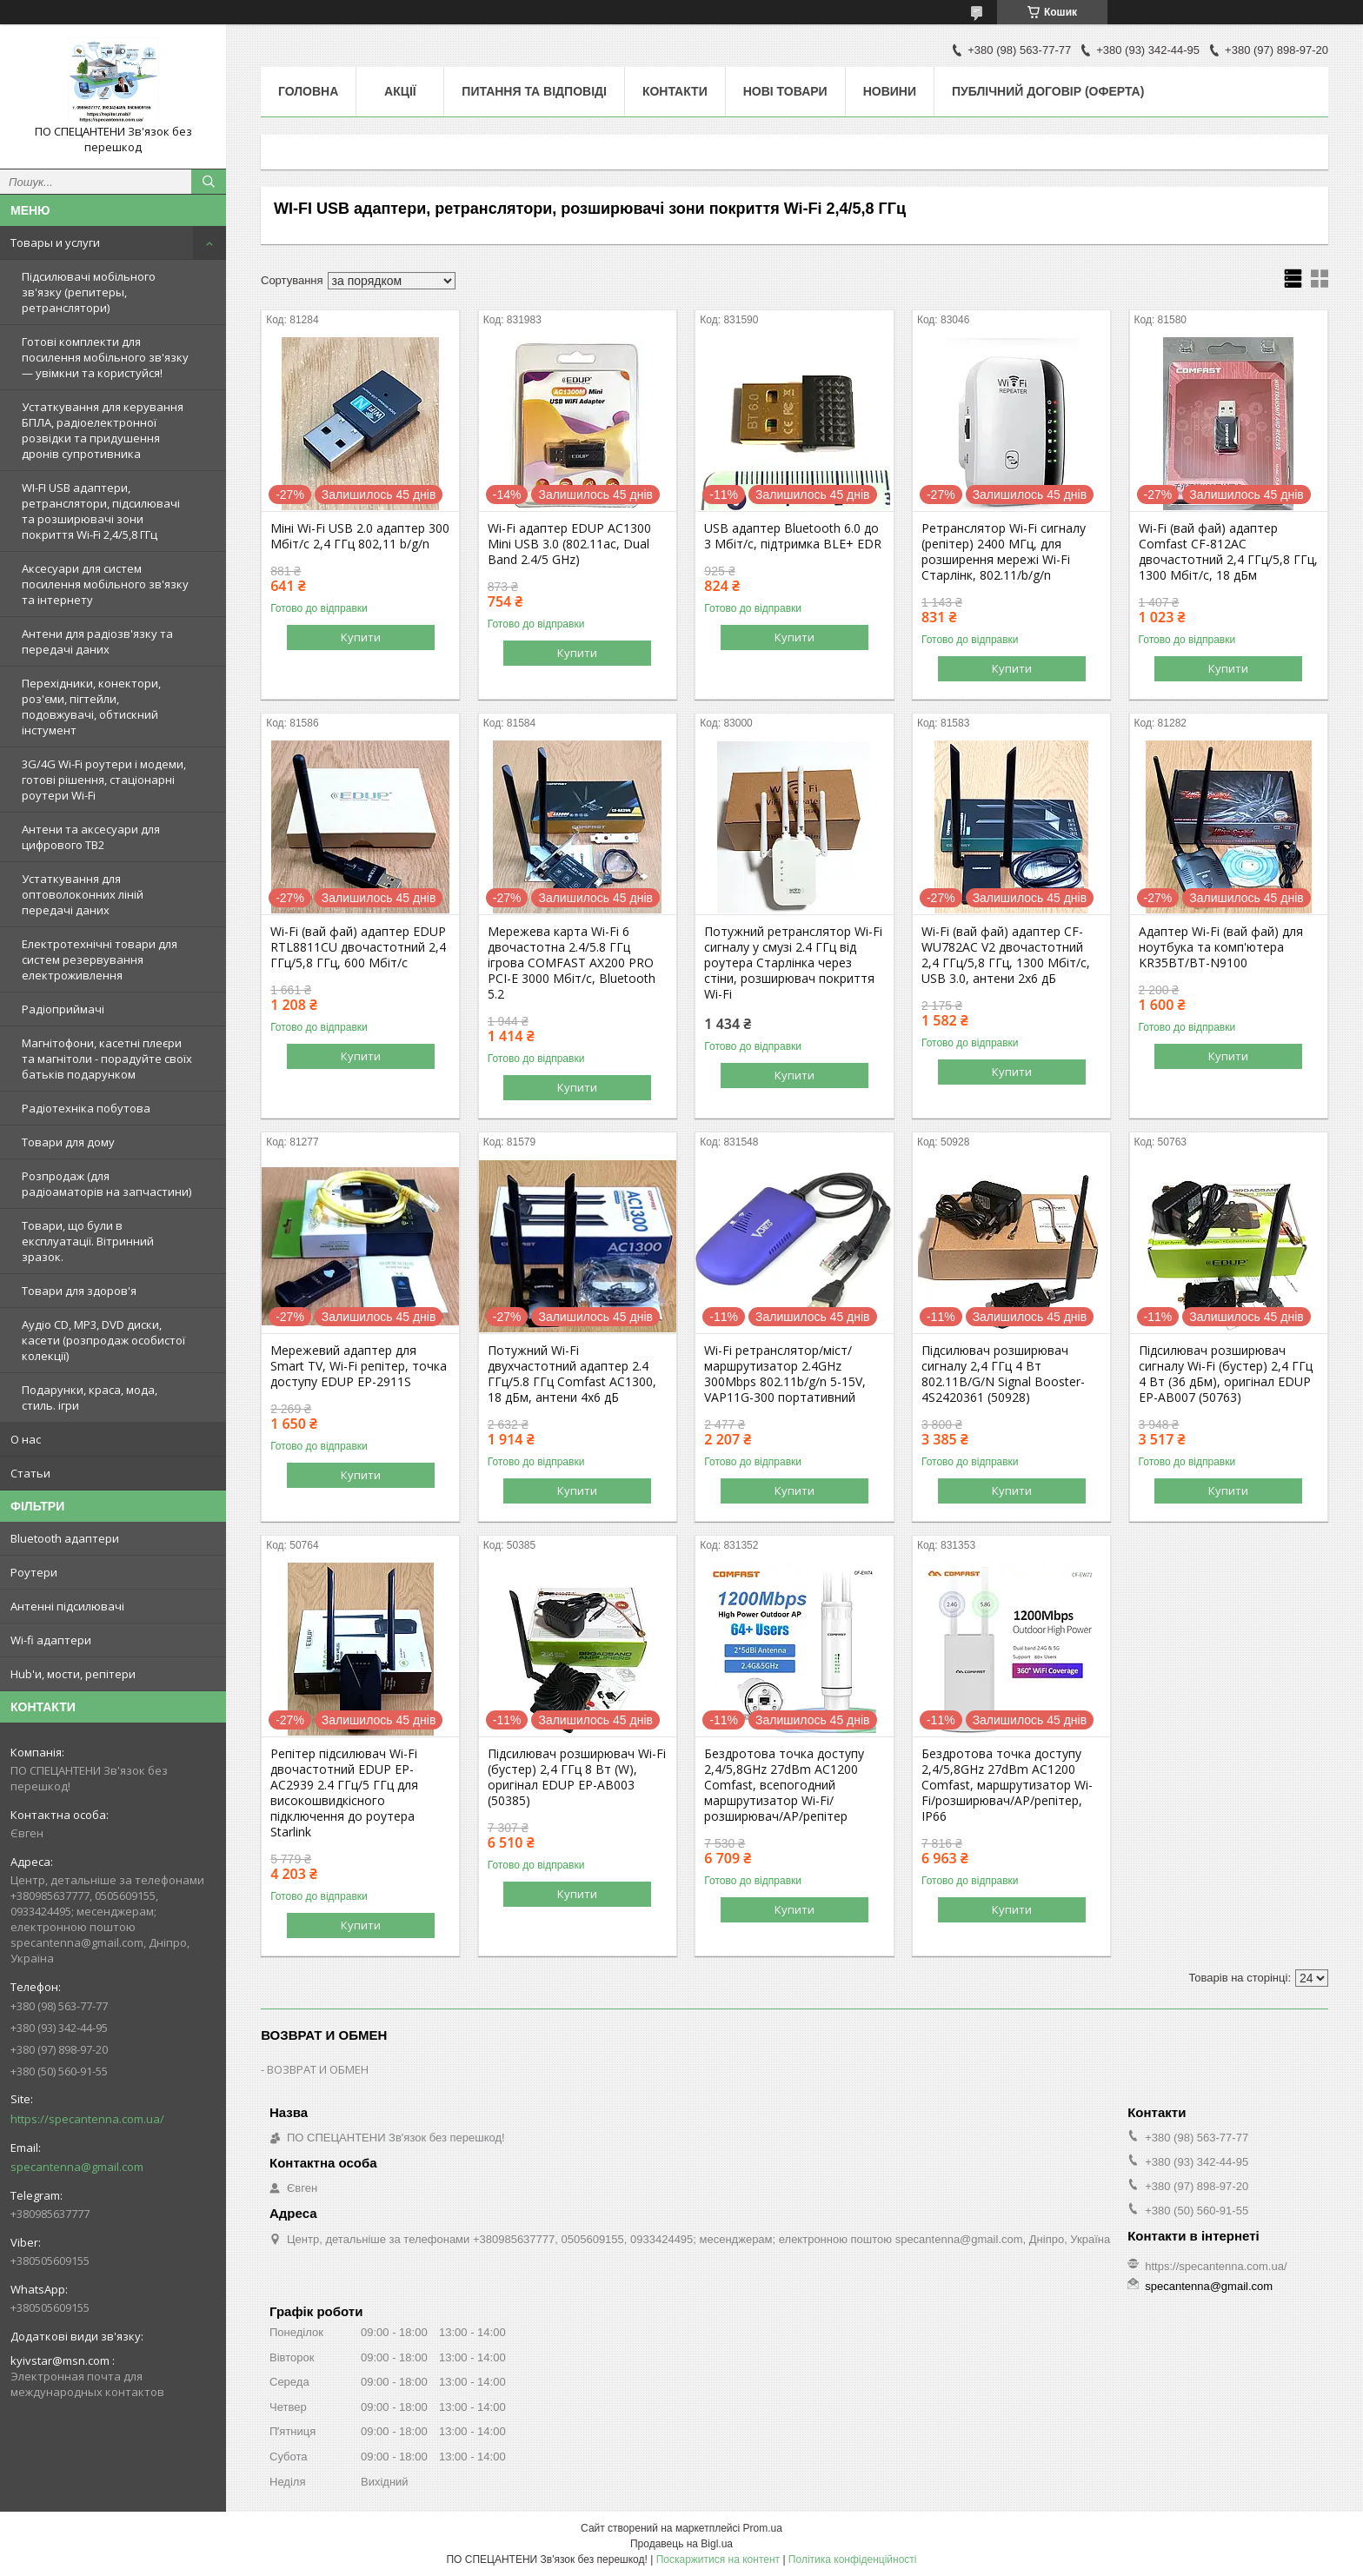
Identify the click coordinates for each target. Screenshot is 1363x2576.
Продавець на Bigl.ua (681, 2544)
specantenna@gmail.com (76, 2166)
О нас (25, 1439)
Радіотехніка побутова (86, 1108)
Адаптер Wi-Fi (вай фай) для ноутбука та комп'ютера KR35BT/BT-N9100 (1221, 947)
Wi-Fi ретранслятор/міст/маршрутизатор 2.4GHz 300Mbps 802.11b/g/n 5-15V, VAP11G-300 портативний (785, 1374)
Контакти (675, 91)
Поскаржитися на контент (718, 2559)
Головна (308, 91)
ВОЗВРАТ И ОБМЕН (318, 2069)
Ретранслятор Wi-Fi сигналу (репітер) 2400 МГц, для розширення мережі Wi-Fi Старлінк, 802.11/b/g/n (1003, 552)
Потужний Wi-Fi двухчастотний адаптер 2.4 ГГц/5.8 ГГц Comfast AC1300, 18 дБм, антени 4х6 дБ (572, 1374)
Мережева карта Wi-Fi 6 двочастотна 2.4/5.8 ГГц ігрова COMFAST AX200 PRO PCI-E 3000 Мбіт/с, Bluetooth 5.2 (571, 963)
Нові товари (785, 91)
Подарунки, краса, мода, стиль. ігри (89, 1397)
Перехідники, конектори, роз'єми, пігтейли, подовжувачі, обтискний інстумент (91, 706)
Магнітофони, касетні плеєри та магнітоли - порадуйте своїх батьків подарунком (107, 1058)
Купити (361, 637)
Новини (889, 91)
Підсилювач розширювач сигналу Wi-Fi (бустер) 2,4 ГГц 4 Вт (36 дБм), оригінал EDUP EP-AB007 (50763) (1226, 1374)
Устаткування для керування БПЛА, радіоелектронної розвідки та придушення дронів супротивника (102, 430)
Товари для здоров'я (79, 1290)
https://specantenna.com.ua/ (87, 2119)
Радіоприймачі (63, 1009)
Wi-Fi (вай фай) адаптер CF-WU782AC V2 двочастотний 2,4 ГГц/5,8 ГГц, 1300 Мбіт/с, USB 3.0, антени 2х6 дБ (1005, 955)
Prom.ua (762, 2528)
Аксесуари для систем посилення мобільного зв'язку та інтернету (105, 584)
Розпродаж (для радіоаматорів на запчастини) (106, 1183)
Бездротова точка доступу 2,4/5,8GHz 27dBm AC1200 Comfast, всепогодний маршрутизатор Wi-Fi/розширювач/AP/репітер (784, 1785)
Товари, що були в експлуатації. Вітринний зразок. (88, 1241)
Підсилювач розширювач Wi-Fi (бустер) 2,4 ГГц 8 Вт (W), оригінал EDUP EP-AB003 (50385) (577, 1777)
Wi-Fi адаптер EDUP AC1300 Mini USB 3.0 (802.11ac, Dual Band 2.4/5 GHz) (569, 544)
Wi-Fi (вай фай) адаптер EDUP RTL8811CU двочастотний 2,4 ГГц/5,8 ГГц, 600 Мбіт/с (358, 947)
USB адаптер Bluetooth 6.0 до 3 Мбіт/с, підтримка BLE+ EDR (792, 536)
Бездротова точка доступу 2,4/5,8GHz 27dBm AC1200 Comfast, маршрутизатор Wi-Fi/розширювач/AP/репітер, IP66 (1007, 1785)
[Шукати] (208, 182)
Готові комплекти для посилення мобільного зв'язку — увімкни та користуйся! (105, 357)
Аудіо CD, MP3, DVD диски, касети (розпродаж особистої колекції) (103, 1340)
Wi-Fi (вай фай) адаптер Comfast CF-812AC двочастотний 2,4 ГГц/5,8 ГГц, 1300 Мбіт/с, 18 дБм (1228, 552)
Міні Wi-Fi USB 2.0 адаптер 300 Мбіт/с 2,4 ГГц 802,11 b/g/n (359, 536)
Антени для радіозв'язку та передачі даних (97, 641)
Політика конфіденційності (852, 2559)
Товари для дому (68, 1142)
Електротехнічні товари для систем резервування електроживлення (99, 959)
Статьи (30, 1473)
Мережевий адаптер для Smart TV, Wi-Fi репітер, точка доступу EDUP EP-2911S (358, 1366)
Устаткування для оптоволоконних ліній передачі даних (82, 894)
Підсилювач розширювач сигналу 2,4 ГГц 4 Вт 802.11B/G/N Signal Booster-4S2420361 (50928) (1003, 1374)
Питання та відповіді (534, 91)
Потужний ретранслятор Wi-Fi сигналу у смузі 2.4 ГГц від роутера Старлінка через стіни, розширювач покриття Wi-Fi (793, 963)
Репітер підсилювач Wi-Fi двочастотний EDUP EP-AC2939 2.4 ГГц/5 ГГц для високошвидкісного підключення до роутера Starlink (344, 1793)
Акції (400, 91)
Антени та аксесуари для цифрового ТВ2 (91, 837)
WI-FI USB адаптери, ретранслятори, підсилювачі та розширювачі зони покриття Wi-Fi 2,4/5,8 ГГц (101, 511)
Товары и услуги (55, 242)
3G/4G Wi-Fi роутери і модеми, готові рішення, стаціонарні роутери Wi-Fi (104, 779)
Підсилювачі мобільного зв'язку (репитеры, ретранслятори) (89, 292)
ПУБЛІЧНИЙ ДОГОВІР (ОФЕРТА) (1048, 91)
